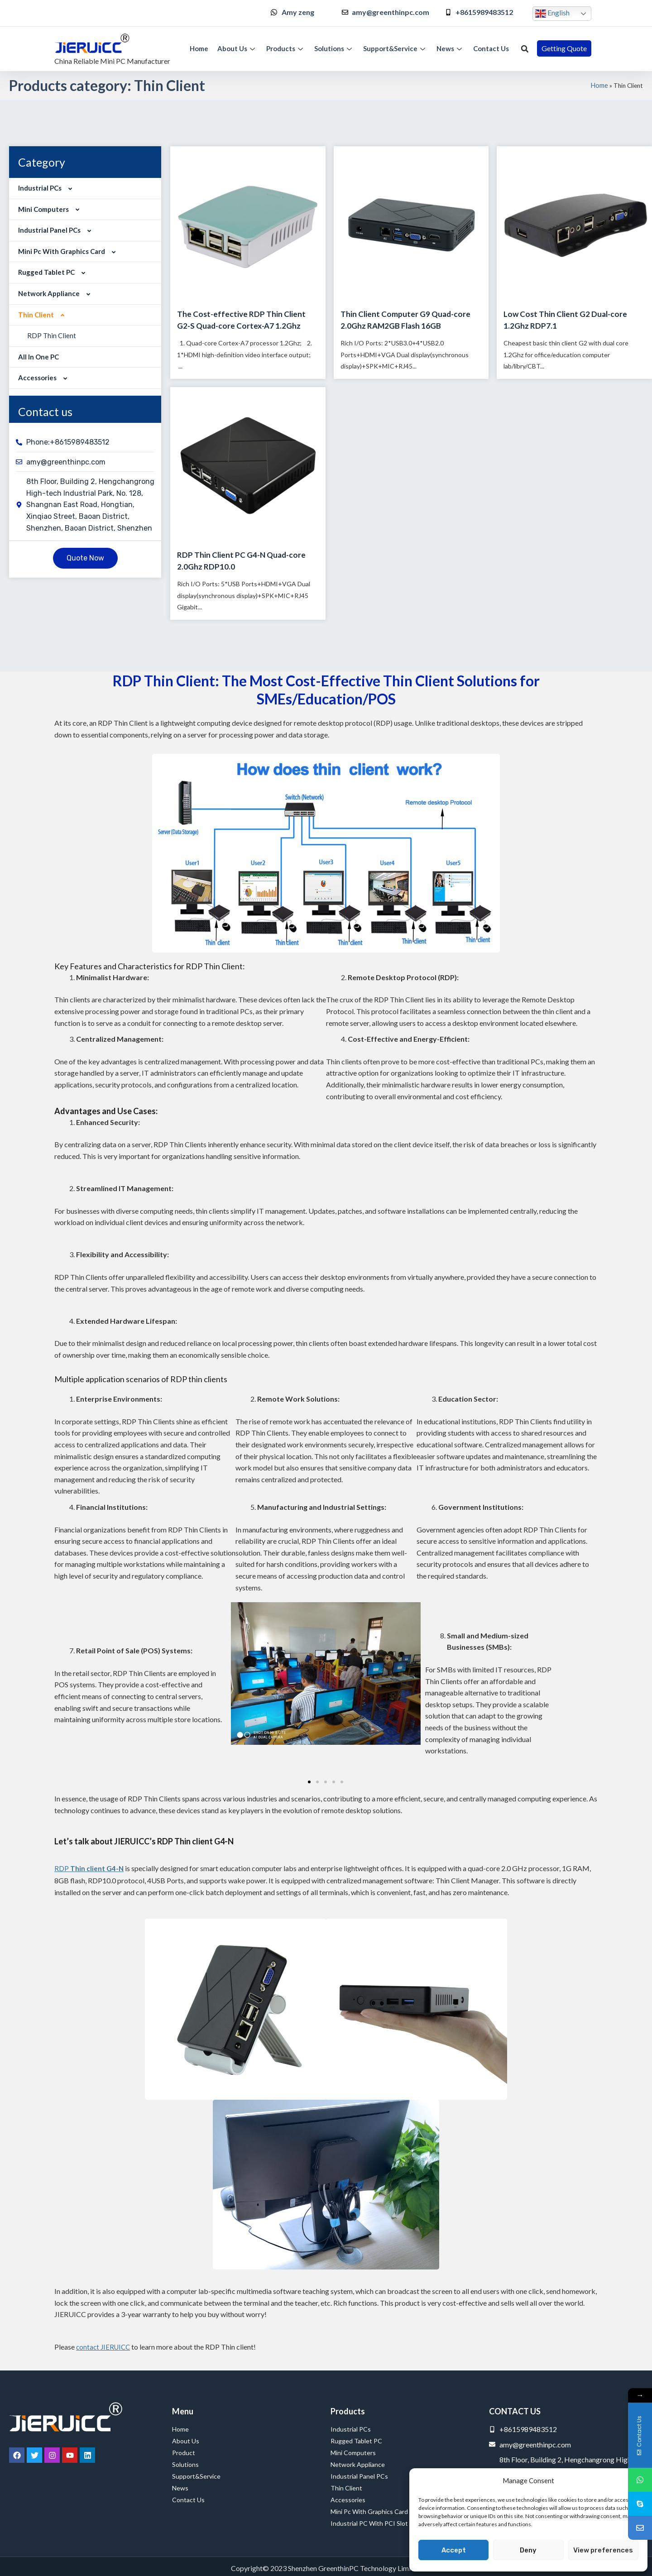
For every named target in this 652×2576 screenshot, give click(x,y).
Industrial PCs (47, 188)
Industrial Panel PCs (57, 230)
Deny (528, 2550)
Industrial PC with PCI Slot (369, 2523)
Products (285, 48)
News (450, 48)
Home (199, 48)
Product (183, 2452)
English (552, 13)
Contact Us (491, 48)
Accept (453, 2550)
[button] (525, 49)
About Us (237, 48)
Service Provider (25, 2564)
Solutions (334, 48)
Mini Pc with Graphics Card (69, 251)
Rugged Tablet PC (54, 272)
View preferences (603, 2550)
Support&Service (395, 48)
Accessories (45, 377)
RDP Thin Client (51, 335)
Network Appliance (56, 293)
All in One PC (38, 357)
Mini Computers (51, 209)
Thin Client (43, 315)
